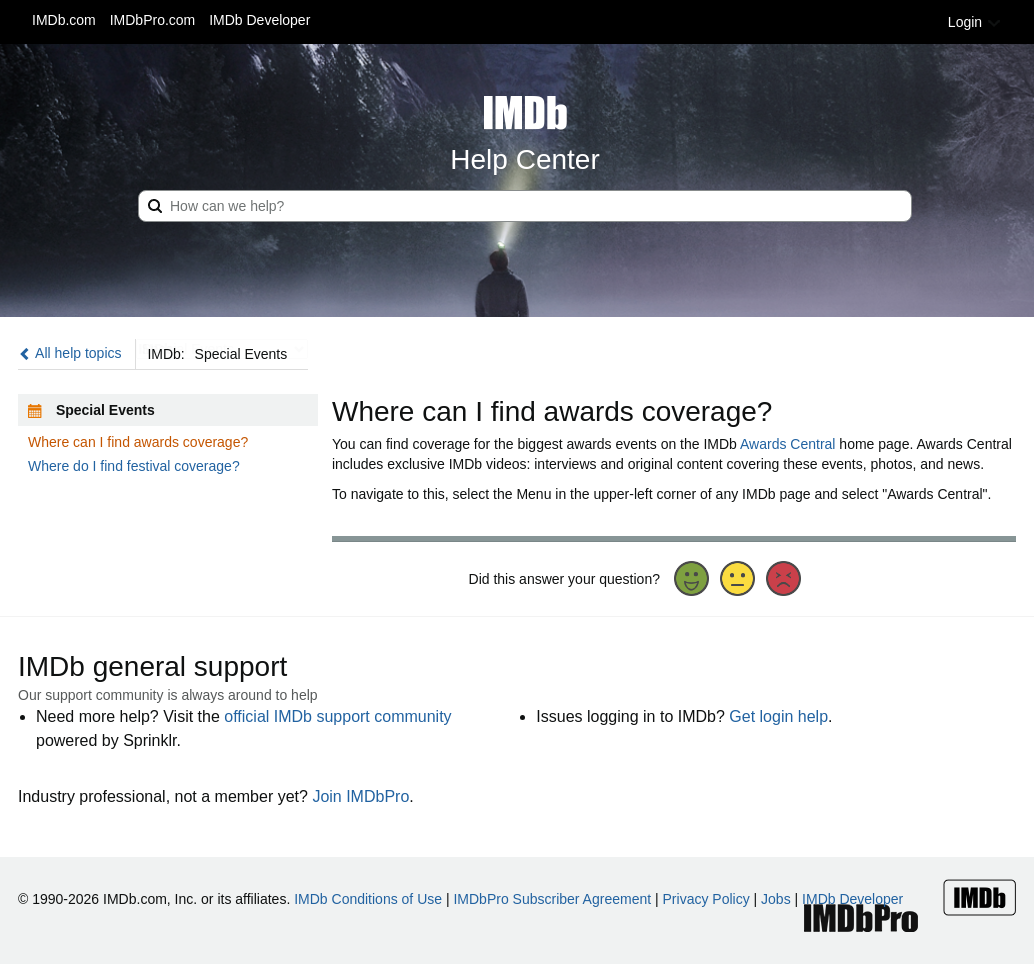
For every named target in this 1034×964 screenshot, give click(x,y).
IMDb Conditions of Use (368, 899)
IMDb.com (64, 20)
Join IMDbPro (360, 796)
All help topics (70, 353)
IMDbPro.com (153, 20)
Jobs (776, 899)
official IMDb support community (337, 716)
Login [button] (975, 22)
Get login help (778, 716)
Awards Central (787, 444)
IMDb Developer (259, 20)
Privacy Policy (706, 899)
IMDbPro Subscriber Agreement (552, 899)
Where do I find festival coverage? (134, 466)
